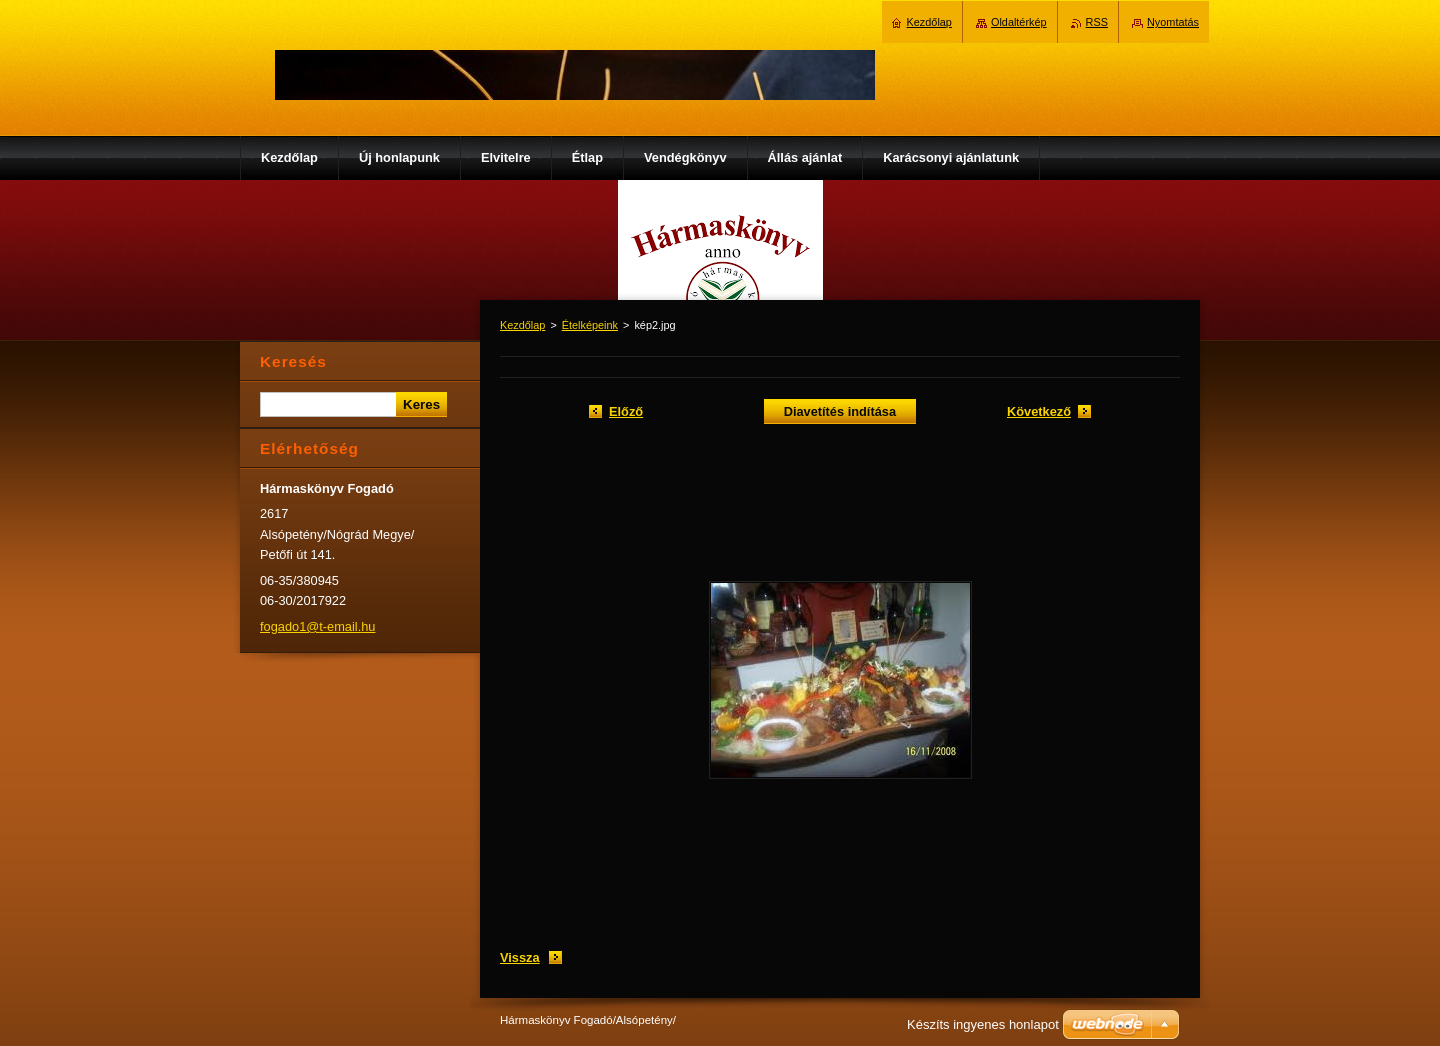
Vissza (520, 957)
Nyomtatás (1173, 22)
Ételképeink (590, 325)
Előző (626, 411)
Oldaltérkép (1019, 22)
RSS (1097, 22)
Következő (1039, 411)
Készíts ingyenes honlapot (983, 1024)
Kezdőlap (522, 325)
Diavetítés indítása (840, 411)
